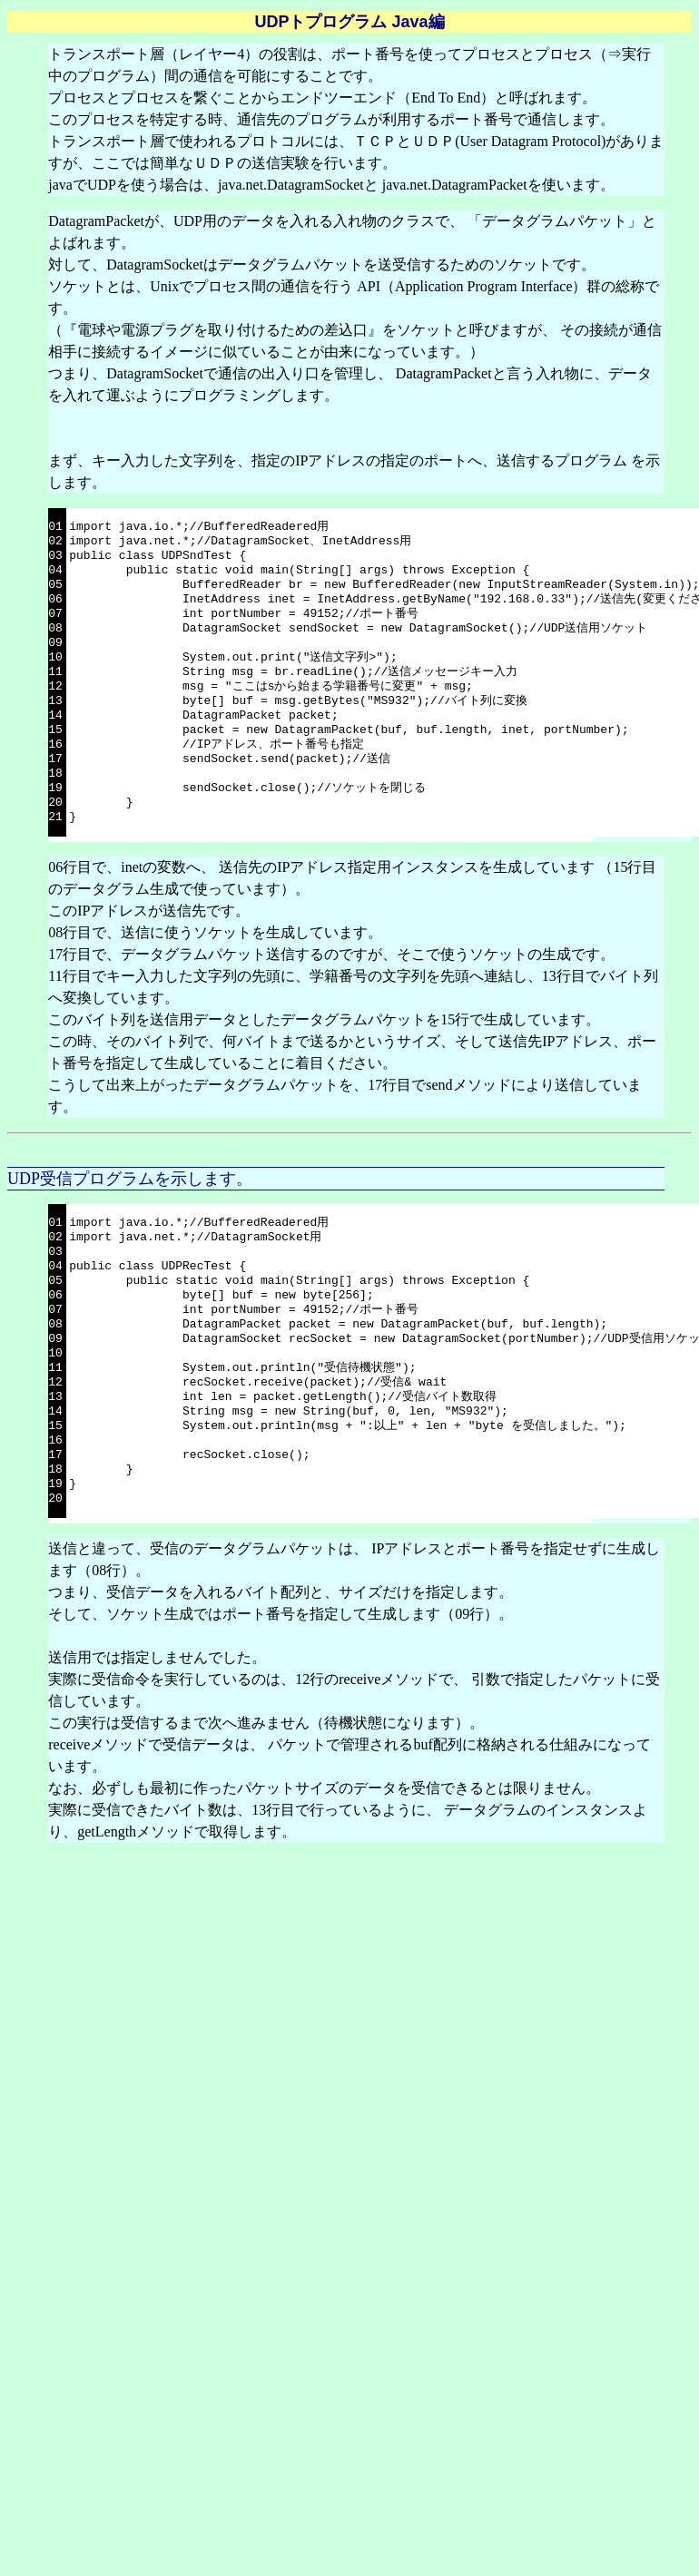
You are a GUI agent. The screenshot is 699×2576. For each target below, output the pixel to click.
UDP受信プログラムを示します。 (129, 1179)
